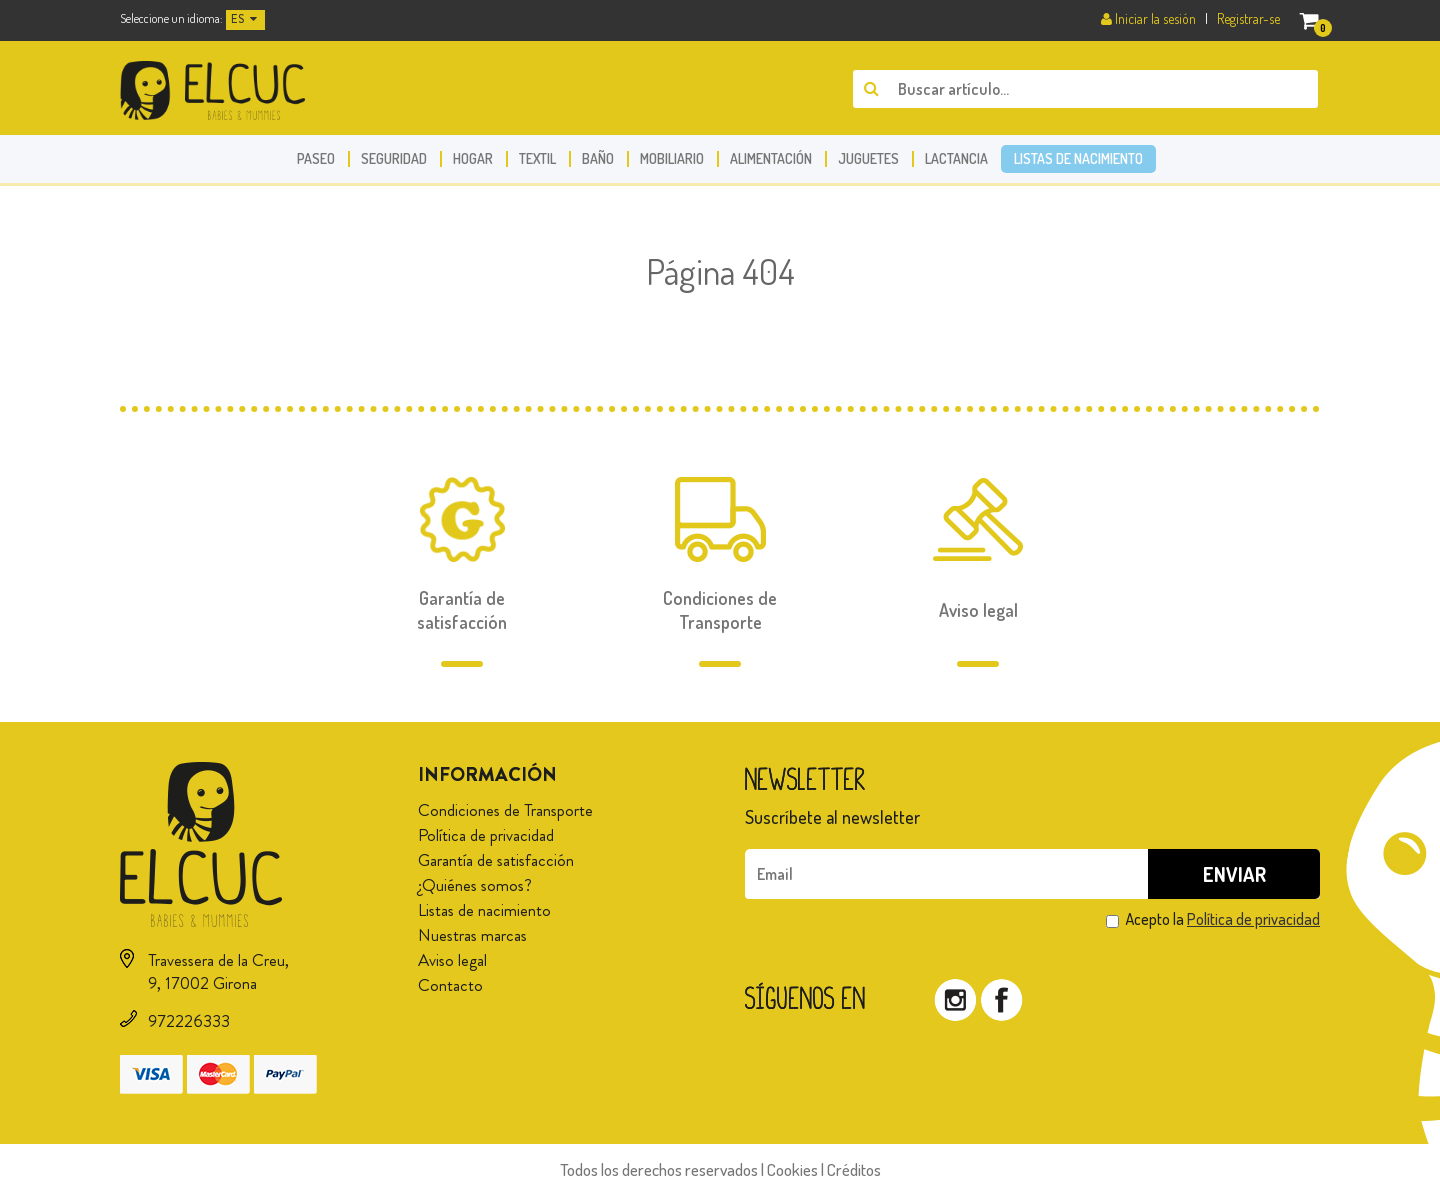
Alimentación (771, 158)
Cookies (792, 1169)
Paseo (316, 158)
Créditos (854, 1169)
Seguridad (394, 158)
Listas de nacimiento (1078, 158)
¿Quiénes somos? (475, 885)
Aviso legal (452, 960)
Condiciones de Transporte (505, 810)
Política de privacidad (486, 835)
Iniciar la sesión (1150, 18)
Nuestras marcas (472, 935)
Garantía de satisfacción (496, 860)
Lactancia (956, 158)
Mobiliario (672, 158)
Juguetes (868, 158)
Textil (537, 158)
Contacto (450, 985)
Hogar (473, 158)
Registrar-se (1248, 18)
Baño (598, 158)
